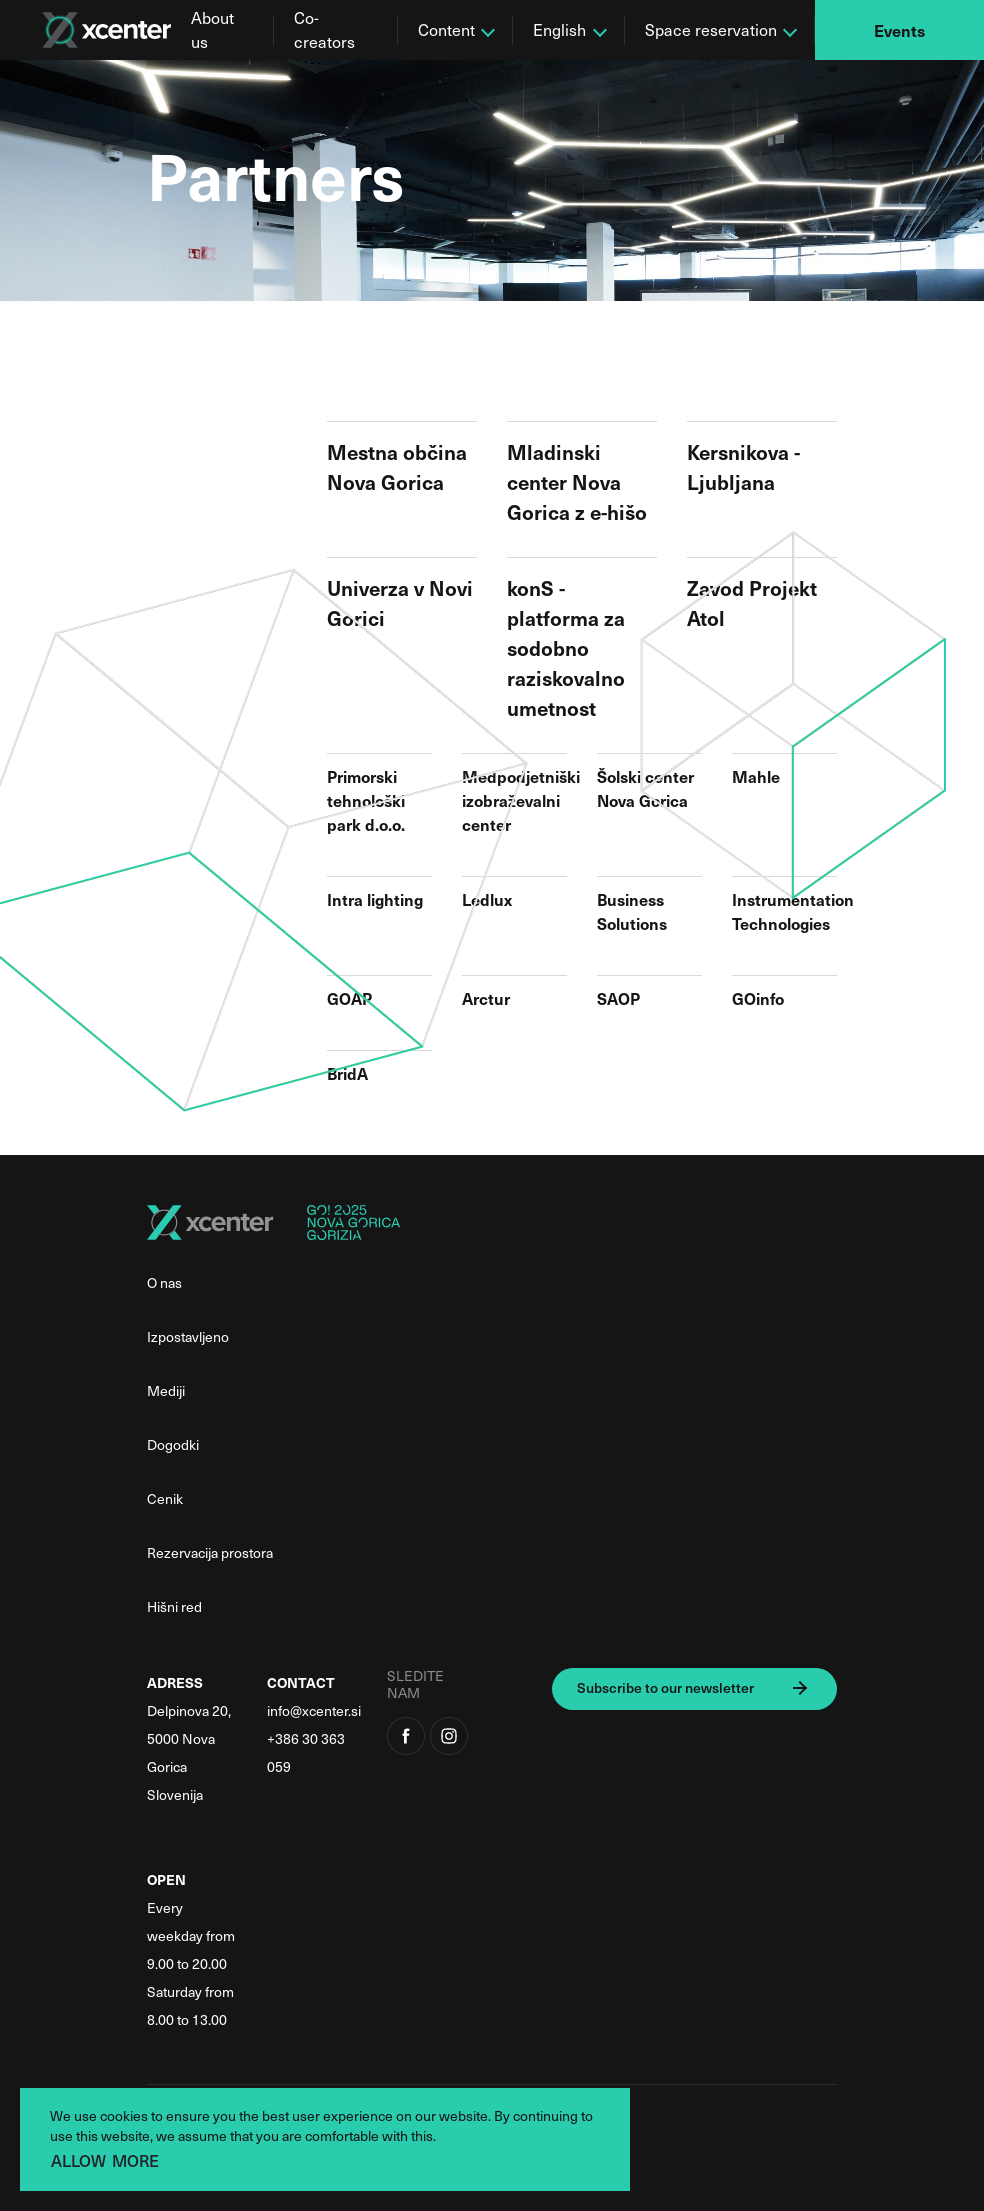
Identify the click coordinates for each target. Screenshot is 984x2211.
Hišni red (174, 1606)
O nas (164, 1282)
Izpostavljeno (188, 1336)
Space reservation (711, 29)
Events (899, 30)
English (559, 29)
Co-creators (324, 29)
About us (212, 29)
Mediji (166, 1390)
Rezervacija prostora (210, 1552)
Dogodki (173, 1444)
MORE (135, 2160)
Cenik (165, 1498)
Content (446, 29)
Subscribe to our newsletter (665, 1687)
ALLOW (78, 2160)
